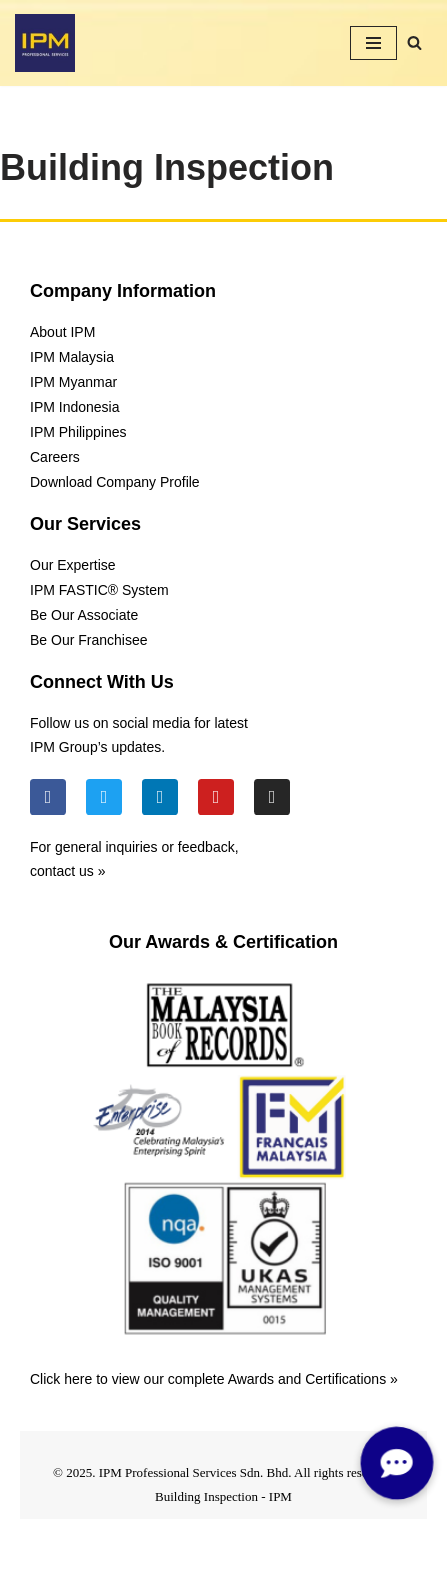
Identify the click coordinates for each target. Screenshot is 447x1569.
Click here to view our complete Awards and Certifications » (214, 1379)
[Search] (414, 42)
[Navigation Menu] (373, 43)
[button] (396, 1462)
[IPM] (45, 43)
